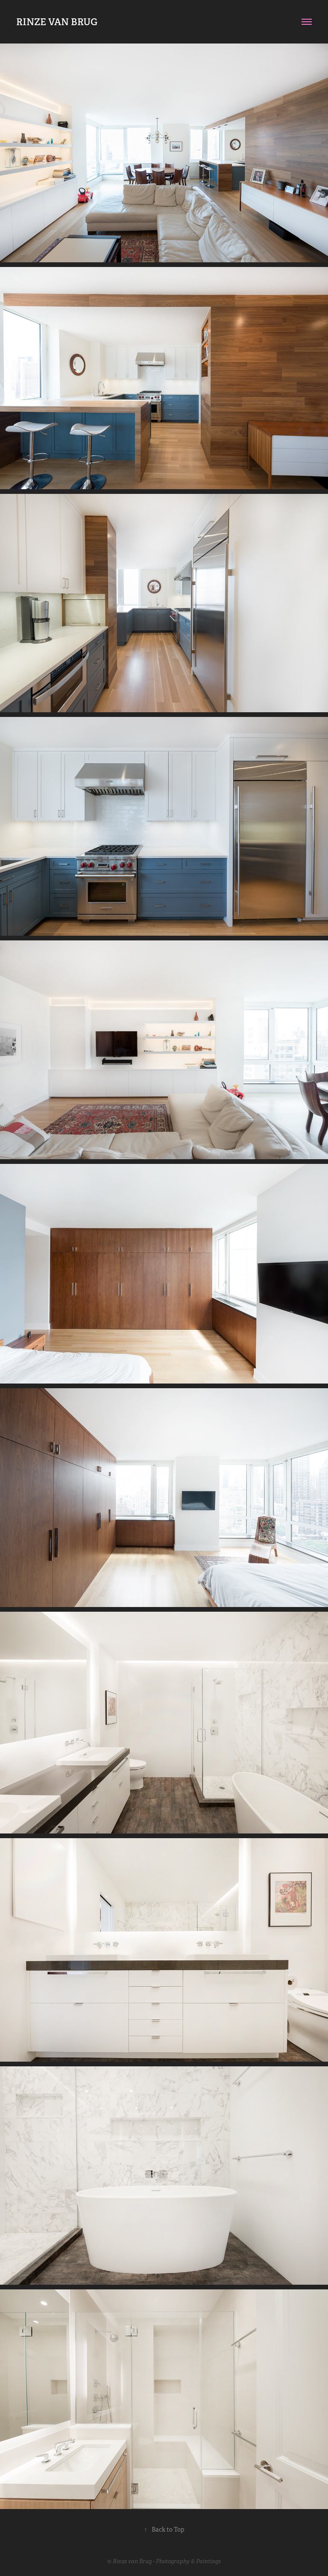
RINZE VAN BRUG (56, 22)
